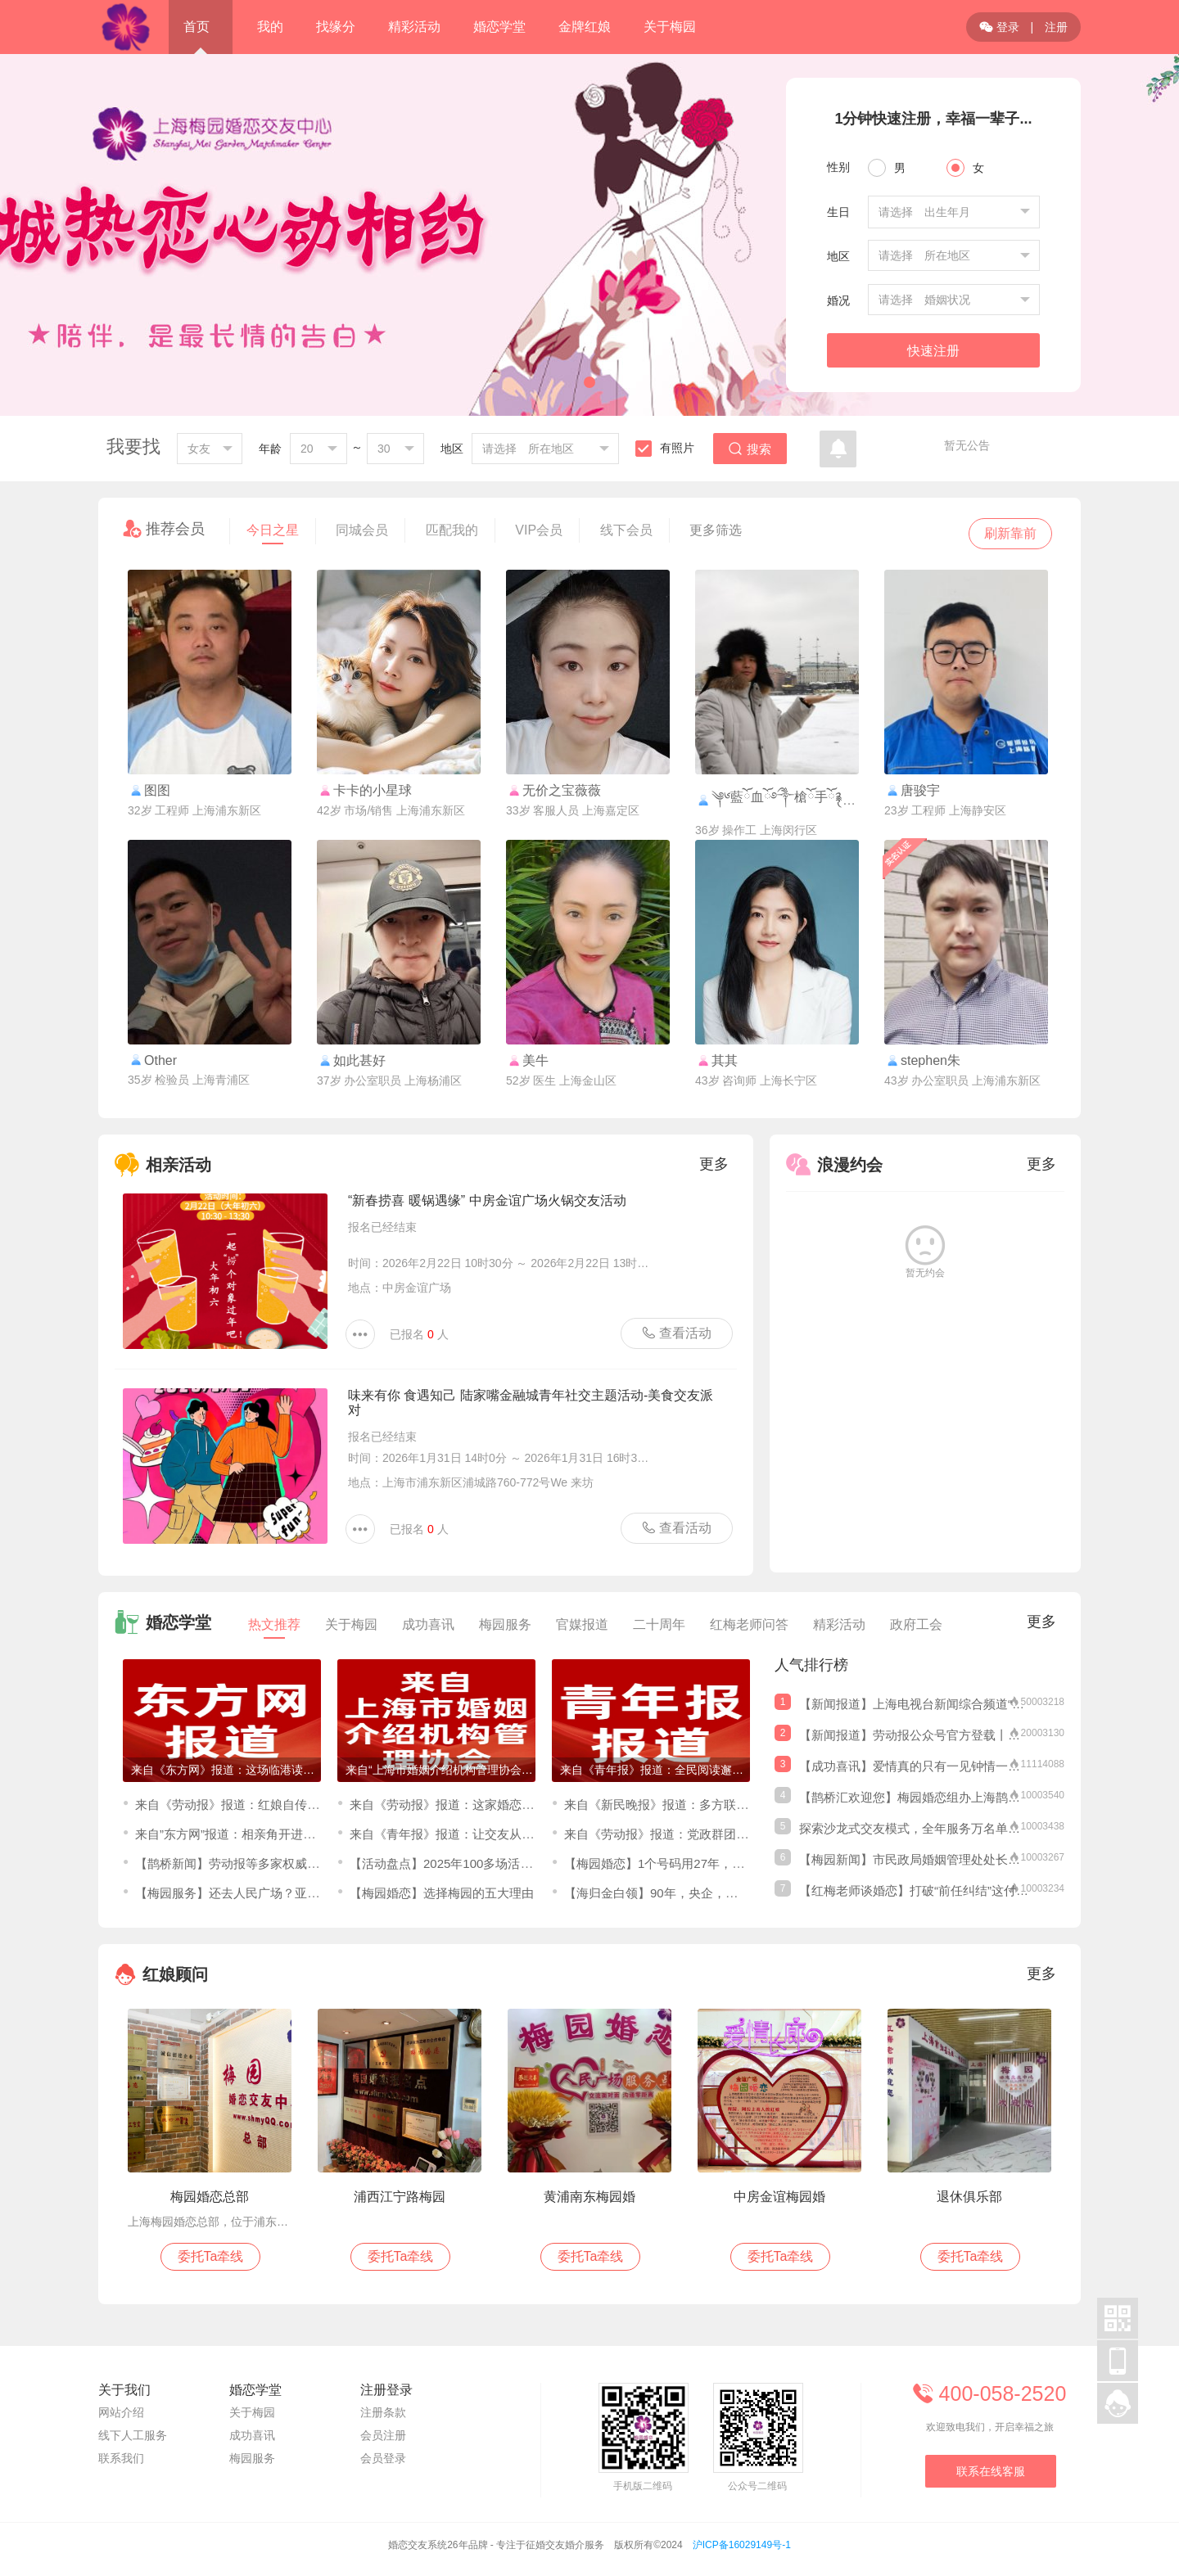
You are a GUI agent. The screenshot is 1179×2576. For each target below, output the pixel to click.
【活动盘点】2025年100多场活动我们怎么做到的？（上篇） (515, 1863)
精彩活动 (839, 1624)
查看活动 (676, 1333)
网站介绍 (121, 2412)
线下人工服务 (132, 2435)
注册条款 (383, 2412)
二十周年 (659, 1624)
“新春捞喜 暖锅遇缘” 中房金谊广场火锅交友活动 (487, 1200)
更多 (714, 1164)
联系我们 (121, 2458)
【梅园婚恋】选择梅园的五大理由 (442, 1893)
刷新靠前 (1010, 533)
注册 (1056, 27)
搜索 (750, 449)
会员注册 (383, 2435)
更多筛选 (715, 530)
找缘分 (335, 27)
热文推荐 (274, 1628)
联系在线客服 (990, 2471)
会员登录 (383, 2458)
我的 (270, 27)
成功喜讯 (428, 1624)
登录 (999, 27)
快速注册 (933, 351)
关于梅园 (351, 1624)
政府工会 (916, 1624)
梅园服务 (505, 1624)
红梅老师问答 (749, 1624)
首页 (196, 27)
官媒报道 (582, 1624)
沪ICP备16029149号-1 (742, 2545)
